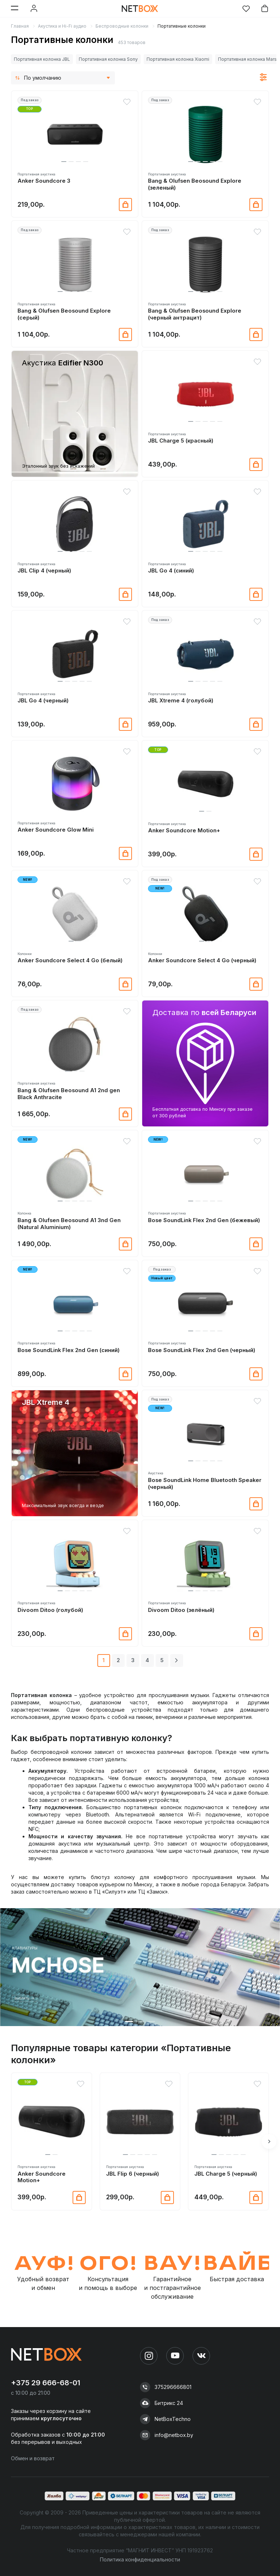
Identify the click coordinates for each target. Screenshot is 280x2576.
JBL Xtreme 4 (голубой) (180, 700)
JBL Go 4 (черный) (43, 700)
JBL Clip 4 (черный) (44, 570)
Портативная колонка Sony (108, 59)
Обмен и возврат (33, 2458)
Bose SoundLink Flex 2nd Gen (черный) (201, 1350)
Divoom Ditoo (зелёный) (181, 1610)
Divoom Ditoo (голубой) (50, 1610)
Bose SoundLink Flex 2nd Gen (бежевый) (204, 1220)
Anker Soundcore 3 (44, 181)
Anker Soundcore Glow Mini (56, 830)
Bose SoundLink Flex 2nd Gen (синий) (69, 1350)
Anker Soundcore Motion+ (184, 830)
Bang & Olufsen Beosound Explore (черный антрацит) (194, 314)
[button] (63, 161)
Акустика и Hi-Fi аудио (62, 26)
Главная (20, 26)
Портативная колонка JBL (42, 59)
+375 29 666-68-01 (45, 2382)
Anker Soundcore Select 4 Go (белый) (70, 960)
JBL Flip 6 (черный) (132, 2174)
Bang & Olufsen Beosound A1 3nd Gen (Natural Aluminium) (69, 1223)
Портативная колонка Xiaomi (178, 59)
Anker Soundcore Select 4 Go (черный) (202, 960)
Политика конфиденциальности (140, 2559)
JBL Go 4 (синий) (171, 570)
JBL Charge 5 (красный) (180, 440)
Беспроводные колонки (122, 26)
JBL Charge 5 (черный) (225, 2174)
